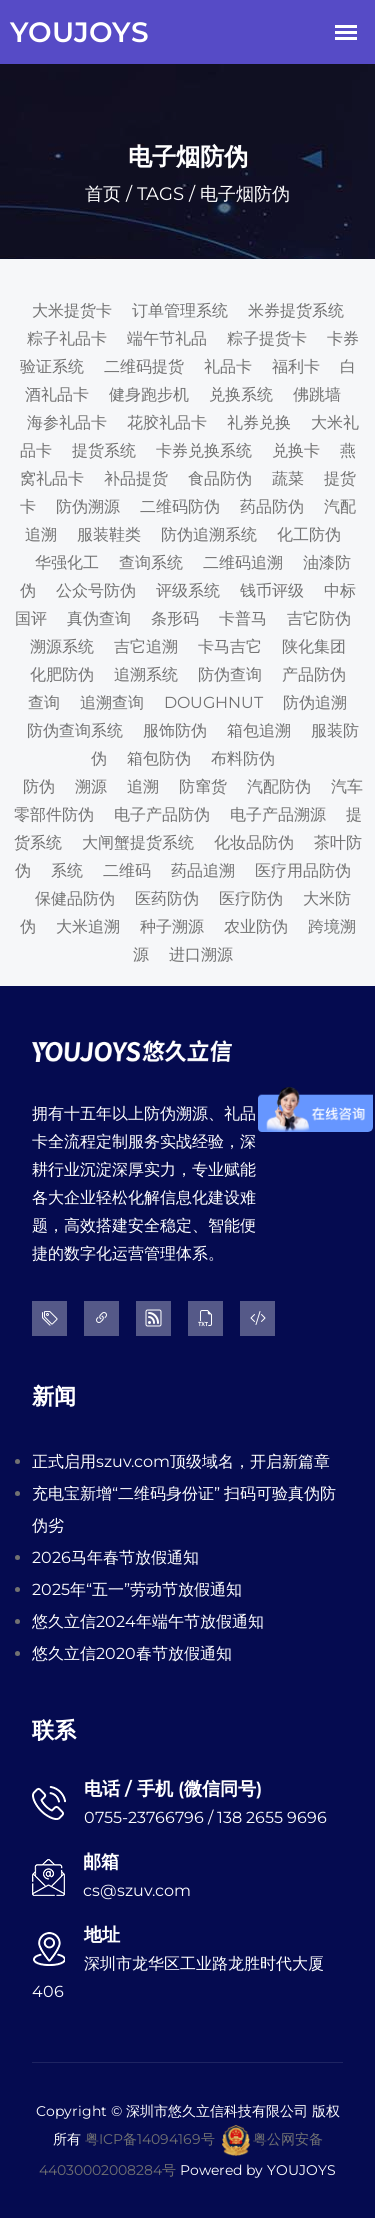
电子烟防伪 (245, 194)
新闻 (54, 1396)
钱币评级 (272, 590)
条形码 (175, 618)
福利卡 (296, 366)
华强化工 (67, 562)
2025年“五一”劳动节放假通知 (137, 1589)
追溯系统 (146, 674)
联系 (54, 1730)
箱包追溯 (259, 730)
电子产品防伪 (162, 814)
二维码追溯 (243, 562)
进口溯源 (201, 954)
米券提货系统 (296, 310)
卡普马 (243, 618)
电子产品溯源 (278, 814)
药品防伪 (272, 506)
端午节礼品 (167, 338)
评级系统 (188, 590)
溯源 (91, 786)
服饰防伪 (175, 730)
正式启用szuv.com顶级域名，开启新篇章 (181, 1461)
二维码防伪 (180, 506)
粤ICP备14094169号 (150, 2139)
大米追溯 (88, 926)
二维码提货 (144, 366)
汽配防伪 (279, 786)
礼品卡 (228, 366)
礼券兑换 (259, 422)
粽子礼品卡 (67, 338)
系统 (67, 870)
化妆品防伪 (254, 842)
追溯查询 (112, 702)
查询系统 (151, 562)
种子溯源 (172, 926)
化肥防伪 (62, 674)
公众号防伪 (96, 590)
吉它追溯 (146, 646)
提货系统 (104, 450)
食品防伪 (220, 478)
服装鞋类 (109, 534)
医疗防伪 (251, 898)
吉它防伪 (319, 618)
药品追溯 (203, 870)
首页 (103, 194)
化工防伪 (309, 534)
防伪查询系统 (75, 730)
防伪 (39, 786)
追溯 (143, 786)
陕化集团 (314, 646)
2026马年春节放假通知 (115, 1557)
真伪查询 (99, 618)
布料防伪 (243, 758)
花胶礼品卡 (167, 422)
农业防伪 (256, 926)
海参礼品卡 (67, 422)
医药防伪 (167, 898)
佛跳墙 (317, 394)
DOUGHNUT (213, 702)
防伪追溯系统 (209, 534)
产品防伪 (314, 674)
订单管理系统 (180, 310)
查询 (44, 702)
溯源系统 (62, 646)
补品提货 (136, 478)
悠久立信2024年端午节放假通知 (148, 1621)
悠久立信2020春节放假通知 (132, 1653)
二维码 (127, 870)
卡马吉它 (230, 646)
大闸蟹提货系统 (138, 842)
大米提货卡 (72, 310)
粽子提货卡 (267, 338)
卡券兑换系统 (204, 450)
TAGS (160, 194)
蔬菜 (288, 478)
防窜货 (203, 786)
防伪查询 (230, 674)
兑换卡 (296, 450)
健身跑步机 (149, 394)
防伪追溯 (315, 702)
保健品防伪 (75, 898)
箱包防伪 (159, 758)
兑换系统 (241, 394)
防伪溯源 (88, 506)
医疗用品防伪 (303, 870)
